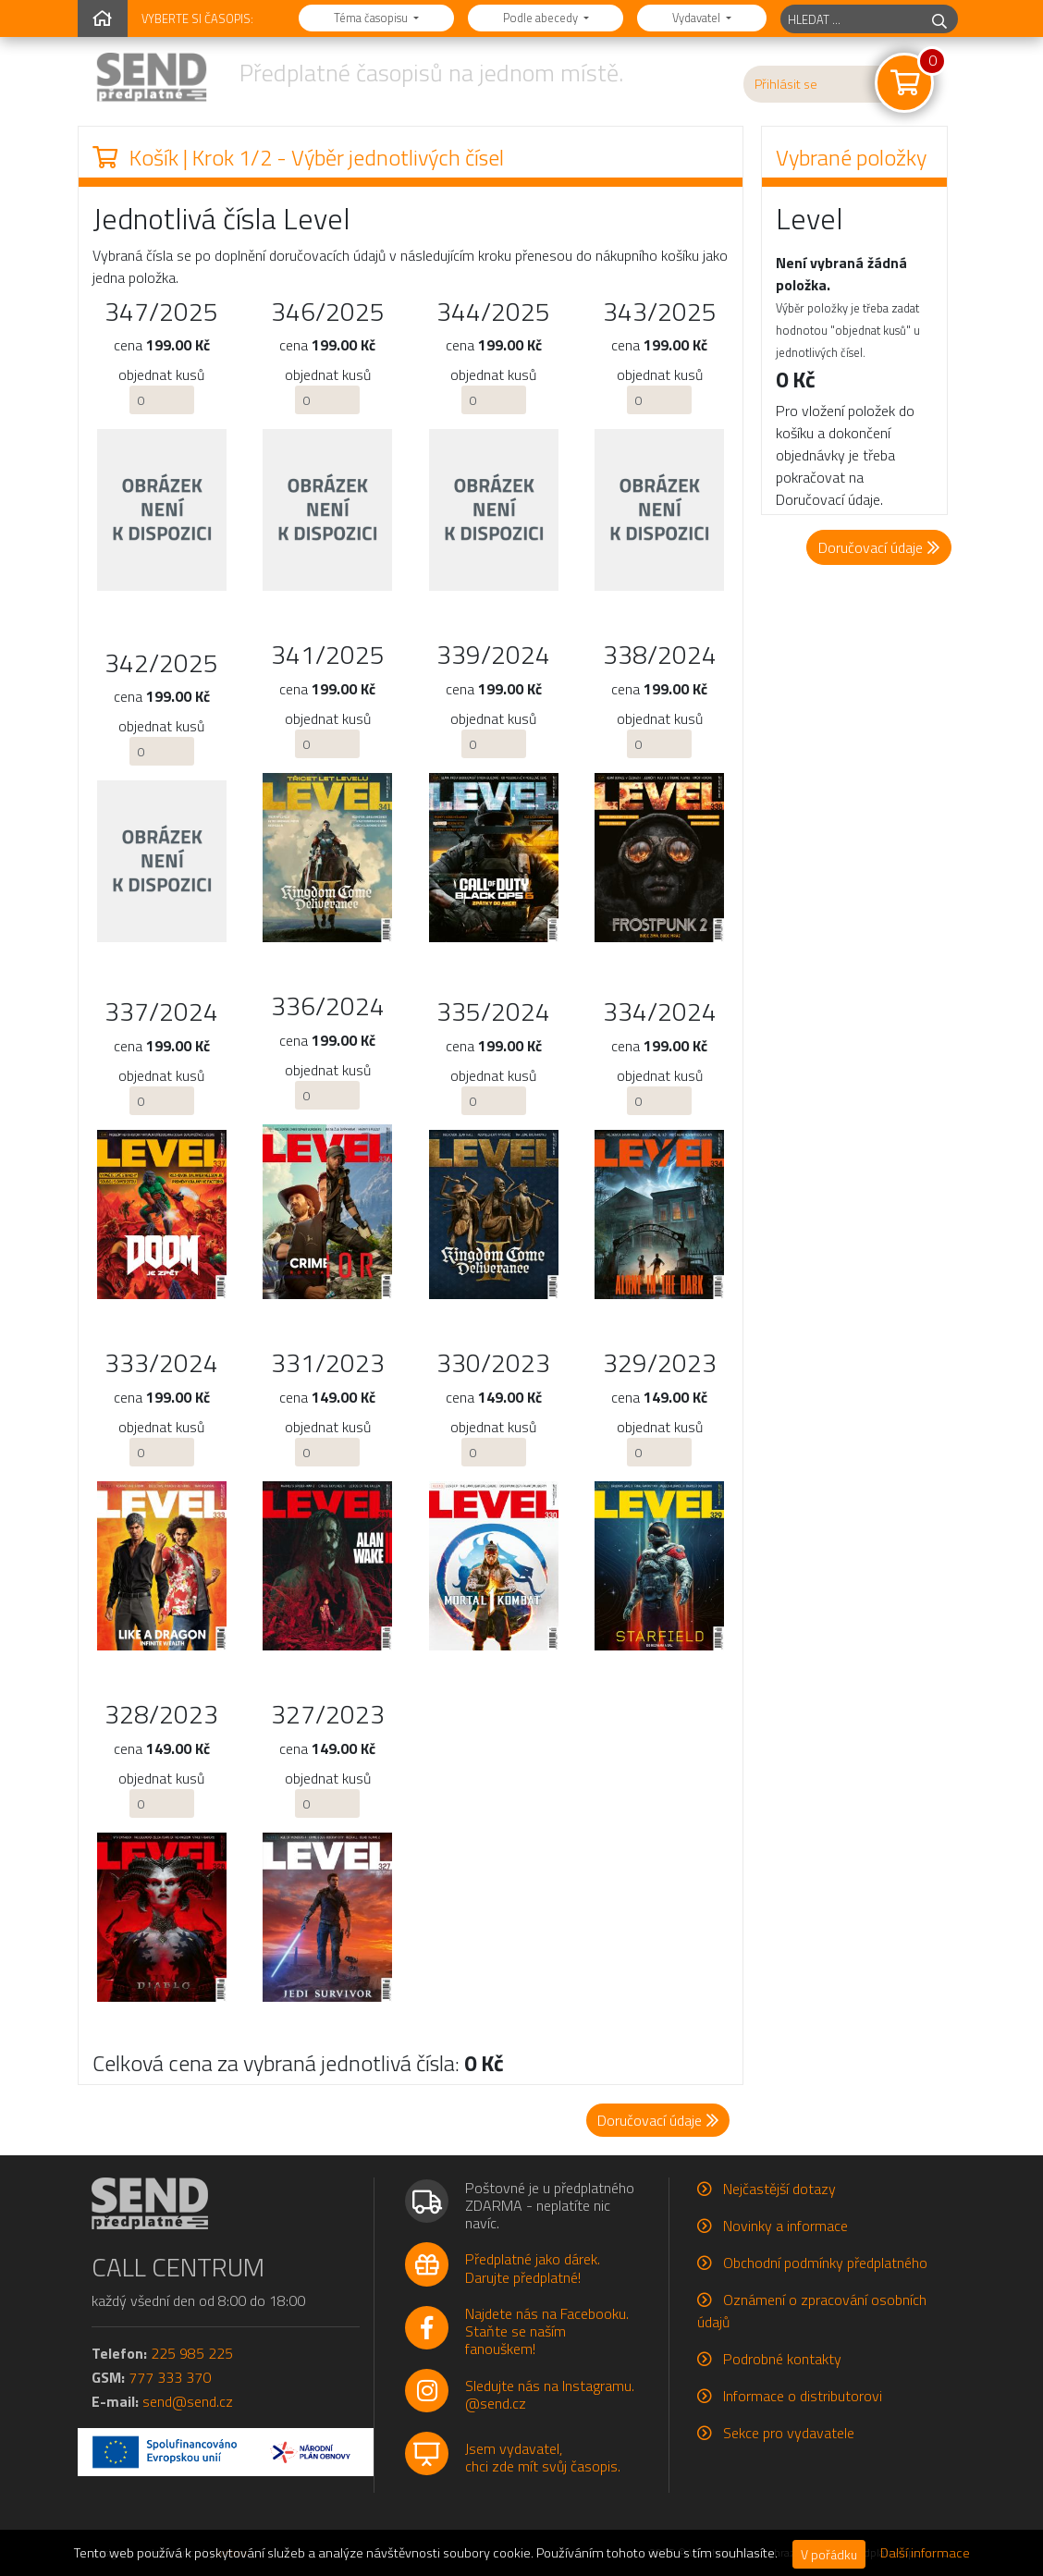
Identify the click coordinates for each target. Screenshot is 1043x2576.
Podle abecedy (542, 17)
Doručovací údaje (878, 547)
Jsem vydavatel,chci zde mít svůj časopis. (542, 2457)
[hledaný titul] (851, 19)
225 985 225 (192, 2353)
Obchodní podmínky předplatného (825, 2262)
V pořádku (829, 2554)
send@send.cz (187, 2401)
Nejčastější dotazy (779, 2188)
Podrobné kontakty (782, 2359)
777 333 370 (170, 2377)
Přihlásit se (786, 84)
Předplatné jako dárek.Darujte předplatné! (532, 2268)
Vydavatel (697, 17)
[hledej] (939, 19)
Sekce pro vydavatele (788, 2433)
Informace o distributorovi (802, 2396)
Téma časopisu (372, 17)
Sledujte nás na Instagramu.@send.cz (549, 2394)
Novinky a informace (785, 2225)
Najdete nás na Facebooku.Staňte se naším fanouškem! (547, 2331)
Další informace (925, 2553)
